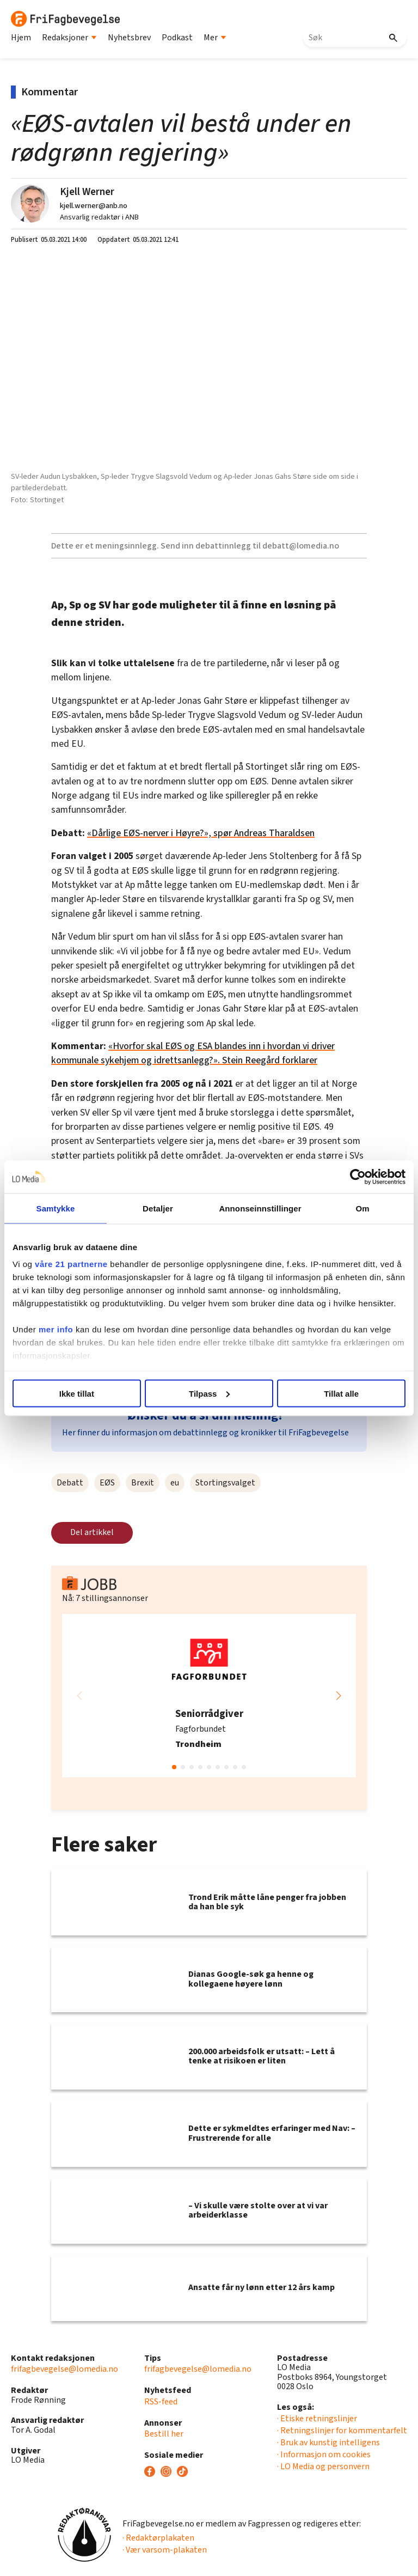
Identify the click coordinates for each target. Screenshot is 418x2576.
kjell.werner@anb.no (93, 205)
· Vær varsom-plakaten (164, 2550)
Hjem (21, 38)
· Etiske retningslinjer (317, 2419)
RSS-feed (160, 2402)
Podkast (177, 38)
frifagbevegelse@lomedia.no (64, 2369)
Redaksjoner (69, 38)
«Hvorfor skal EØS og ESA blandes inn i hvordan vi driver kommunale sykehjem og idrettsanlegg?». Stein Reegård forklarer (193, 1053)
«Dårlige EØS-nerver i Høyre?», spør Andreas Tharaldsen (201, 833)
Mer (215, 38)
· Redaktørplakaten (158, 2538)
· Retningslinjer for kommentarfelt (342, 2431)
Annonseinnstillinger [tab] (260, 1208)
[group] (209, 1695)
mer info (56, 1329)
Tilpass (209, 1393)
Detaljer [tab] (158, 1208)
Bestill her (163, 2434)
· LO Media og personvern (323, 2467)
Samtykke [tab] (55, 1208)
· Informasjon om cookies (324, 2455)
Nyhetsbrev (129, 38)
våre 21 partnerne (71, 1264)
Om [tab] (362, 1208)
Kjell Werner (87, 191)
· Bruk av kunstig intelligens (328, 2443)
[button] (339, 1696)
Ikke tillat (76, 1393)
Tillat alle (341, 1393)
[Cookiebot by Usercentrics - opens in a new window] (357, 1176)
